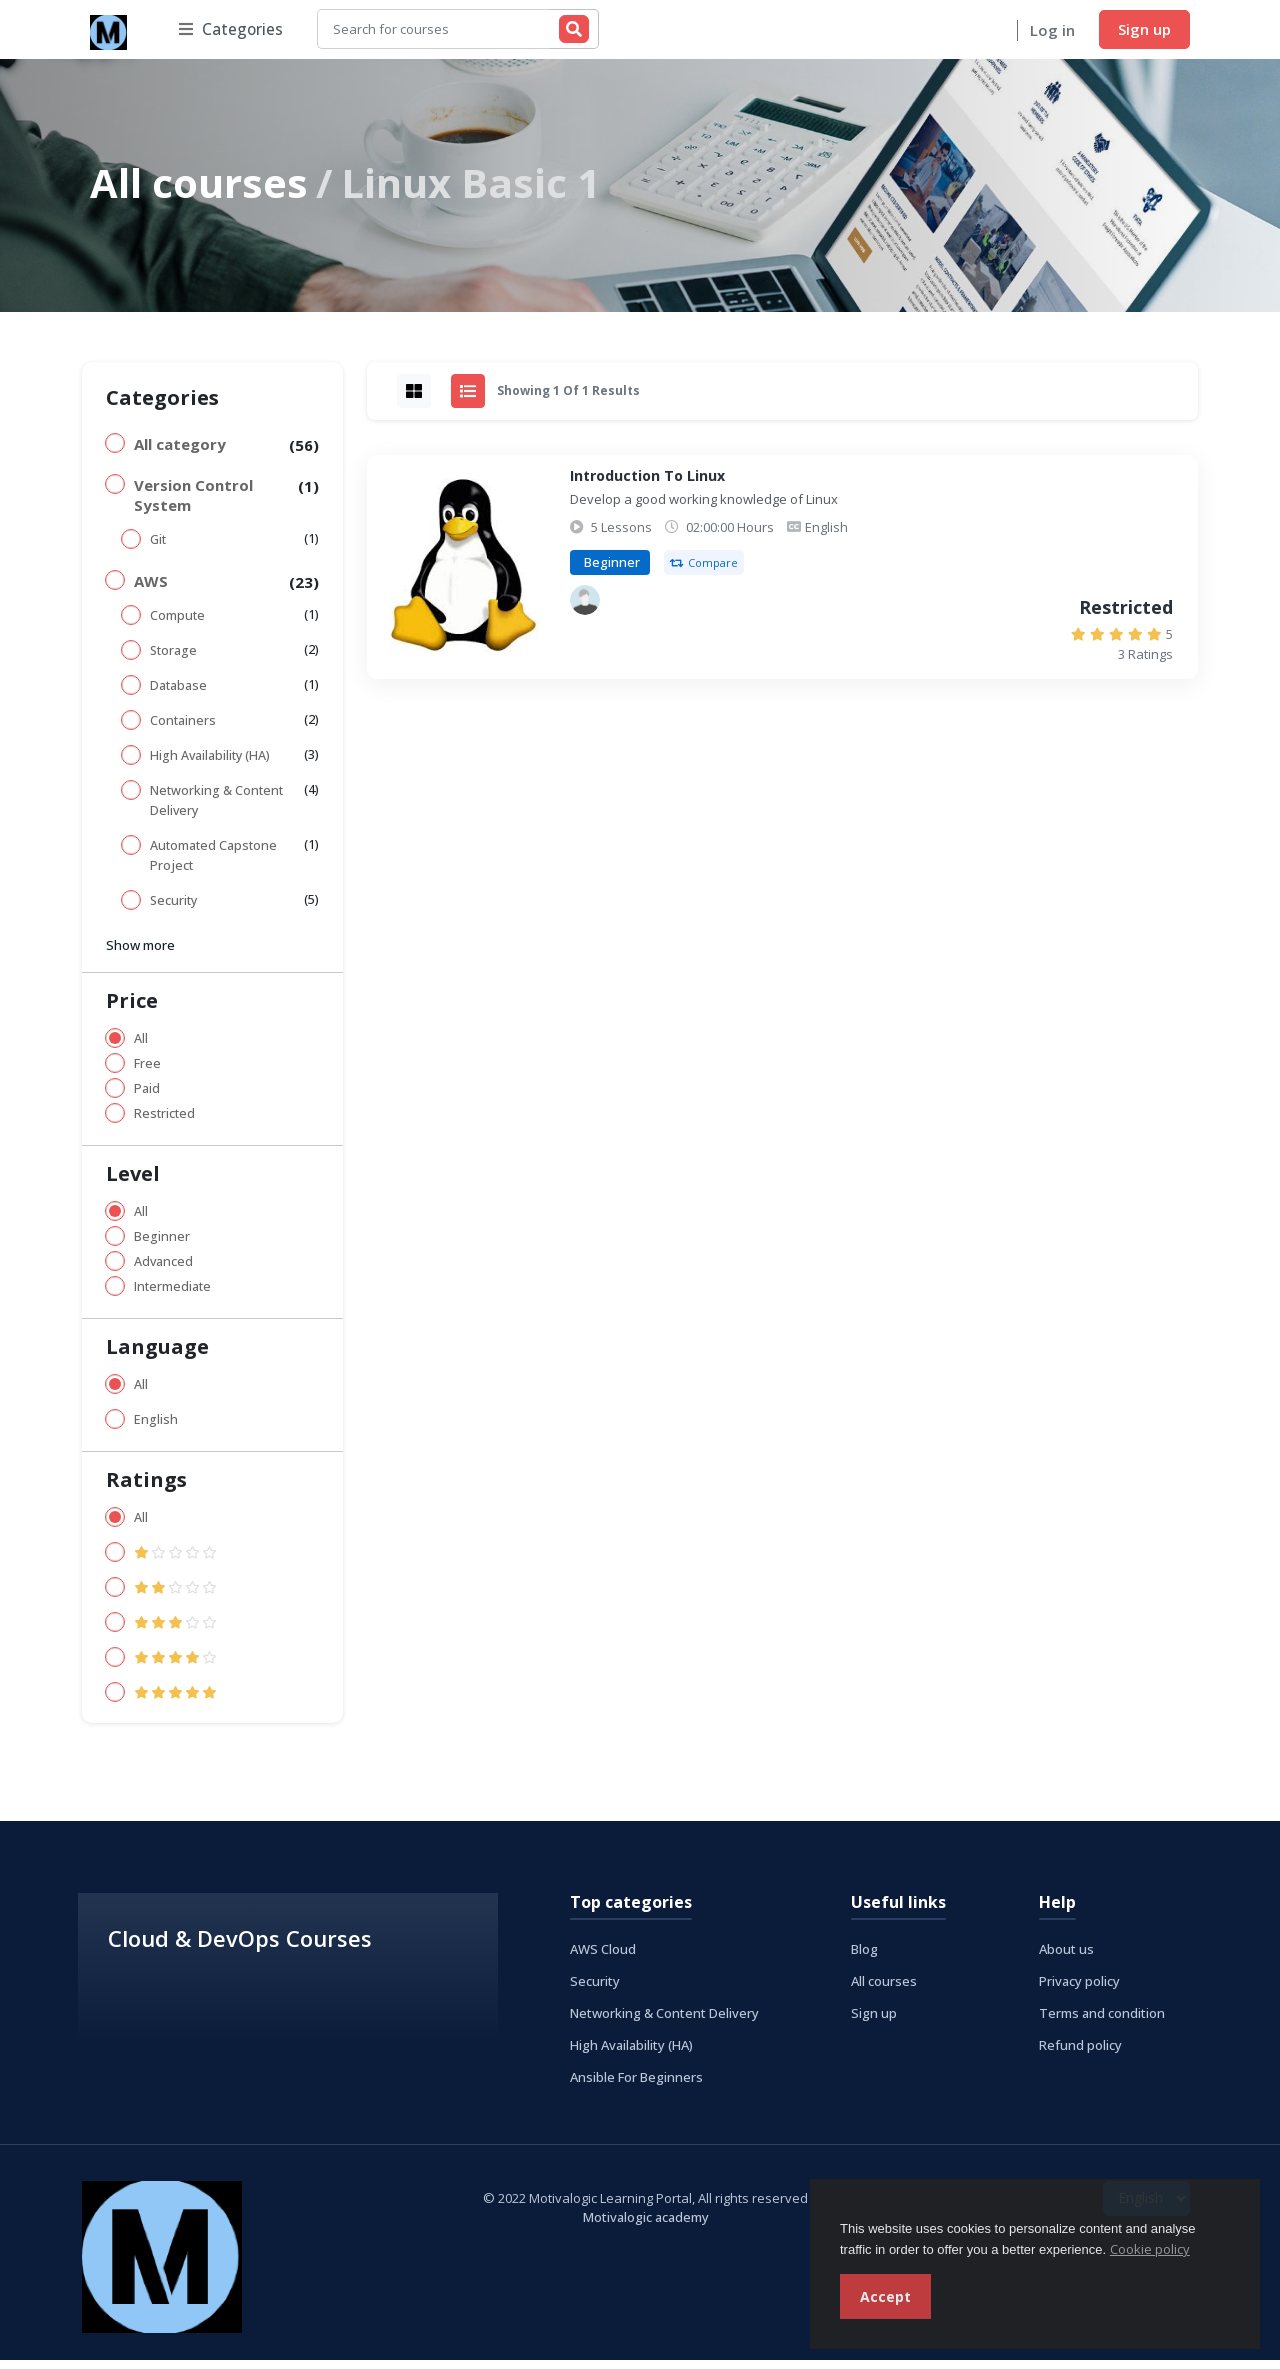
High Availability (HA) (210, 763)
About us (1066, 1957)
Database (178, 693)
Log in (1052, 34)
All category (180, 452)
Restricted (164, 1121)
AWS (151, 589)
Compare (704, 571)
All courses (199, 190)
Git (158, 547)
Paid (147, 1096)
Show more (140, 953)
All (141, 1046)
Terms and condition (1102, 2021)
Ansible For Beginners (636, 2085)
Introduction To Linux (647, 483)
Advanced (163, 1269)
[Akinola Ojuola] (585, 609)
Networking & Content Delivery (216, 808)
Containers (183, 728)
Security (173, 908)
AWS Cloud (603, 1957)
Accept (885, 2296)
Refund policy (1080, 2053)
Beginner (162, 1244)
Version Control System (193, 503)
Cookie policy (1150, 2249)
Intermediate (172, 1294)
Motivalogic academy (646, 2226)
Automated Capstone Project (213, 863)
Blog (864, 1957)
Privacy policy (1079, 1989)
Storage (173, 658)
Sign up (1144, 33)
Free (147, 1071)
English (156, 1427)
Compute (177, 623)
